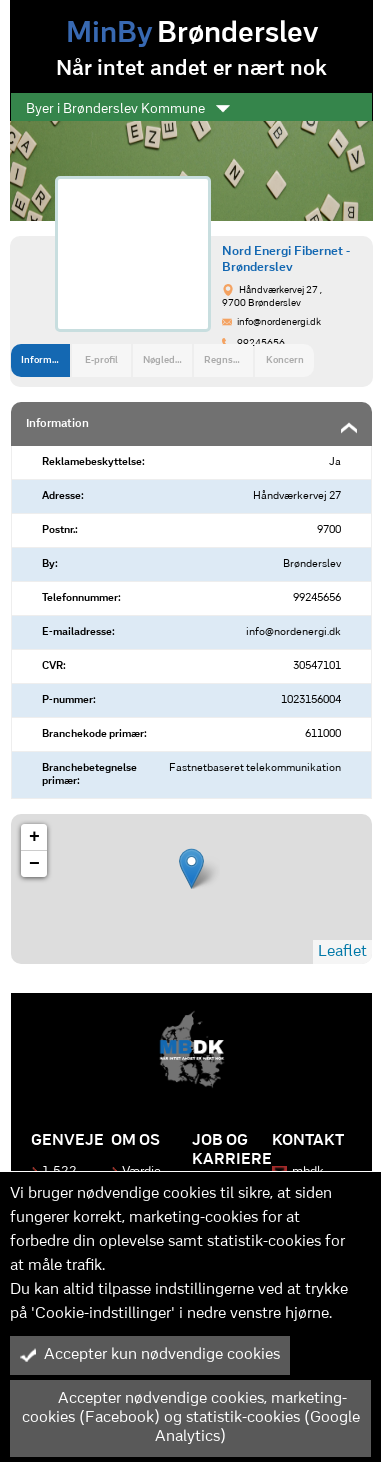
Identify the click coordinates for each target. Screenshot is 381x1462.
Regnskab (226, 360)
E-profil (101, 360)
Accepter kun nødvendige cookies (150, 1355)
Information (45, 360)
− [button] (34, 864)
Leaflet (342, 952)
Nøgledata (166, 360)
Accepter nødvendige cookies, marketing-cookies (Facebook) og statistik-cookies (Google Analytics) (190, 1418)
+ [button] (34, 837)
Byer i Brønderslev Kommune (128, 109)
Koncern (285, 360)
